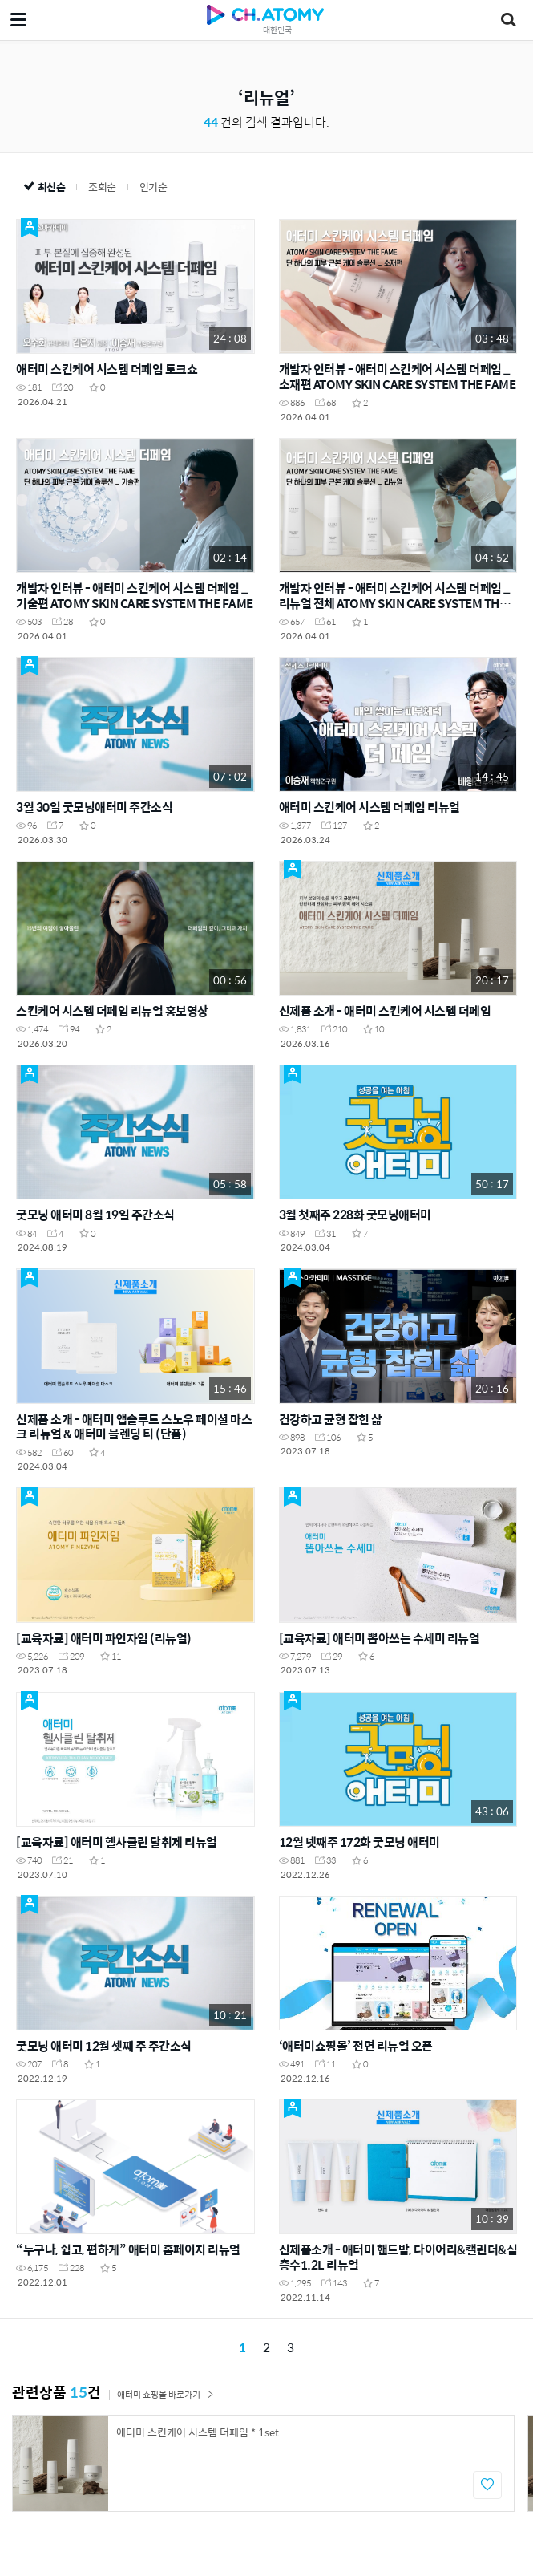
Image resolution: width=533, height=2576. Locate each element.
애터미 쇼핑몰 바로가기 (165, 2394)
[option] (263, 2463)
